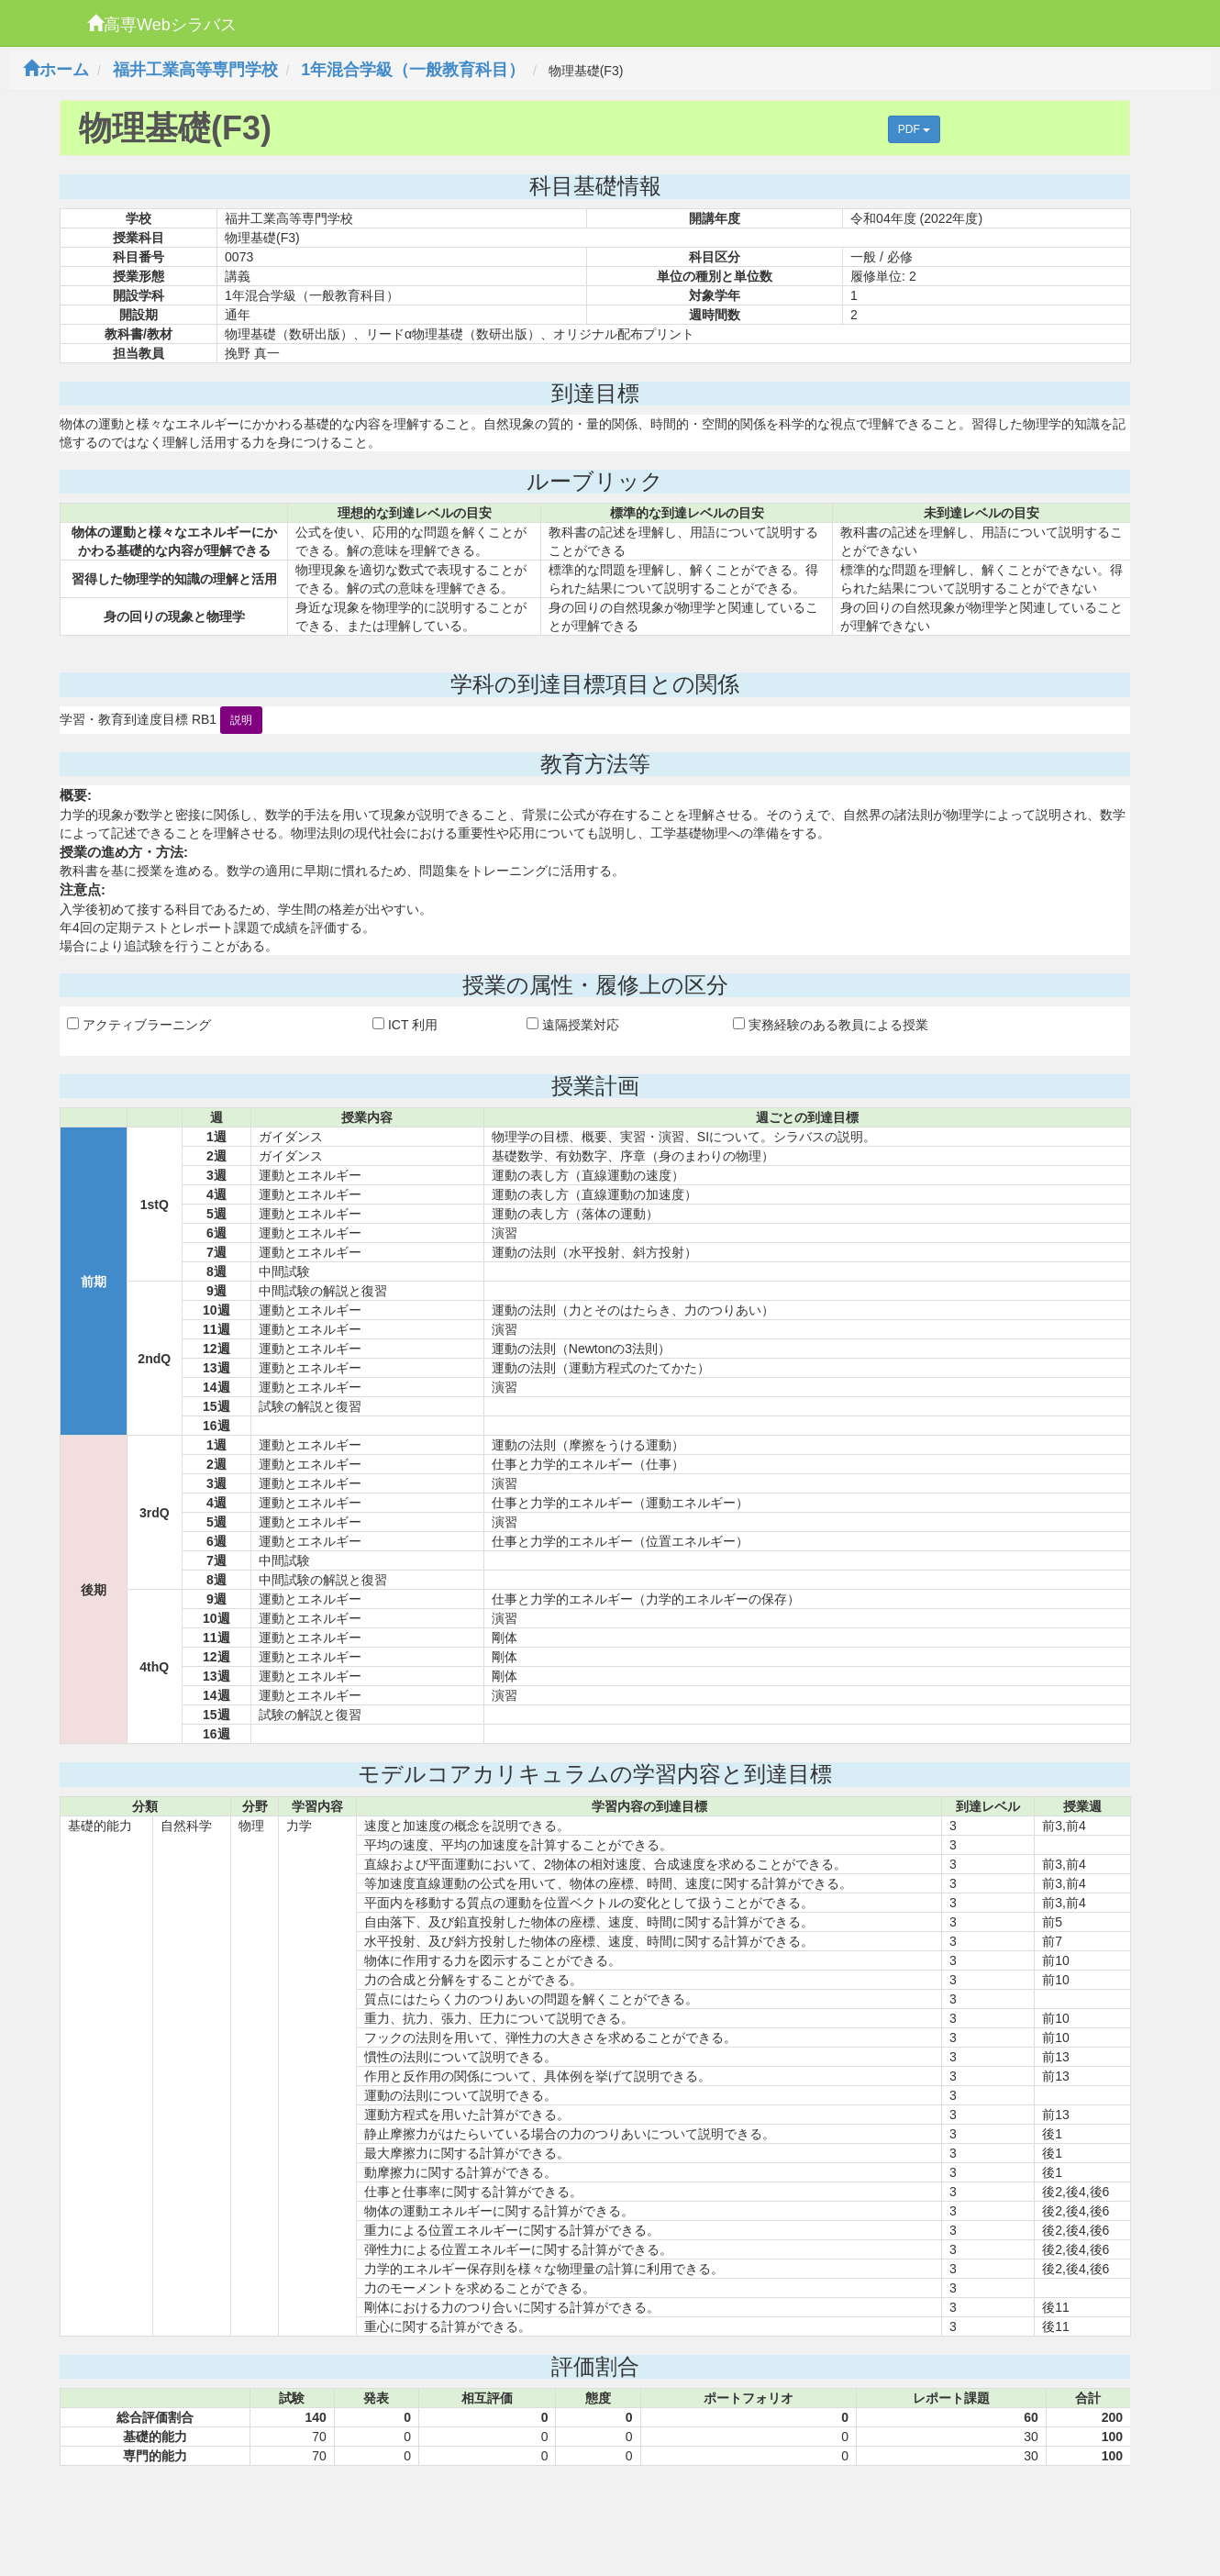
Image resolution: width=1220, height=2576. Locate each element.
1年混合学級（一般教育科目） (413, 70)
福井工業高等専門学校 (195, 70)
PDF (914, 129)
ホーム (56, 70)
